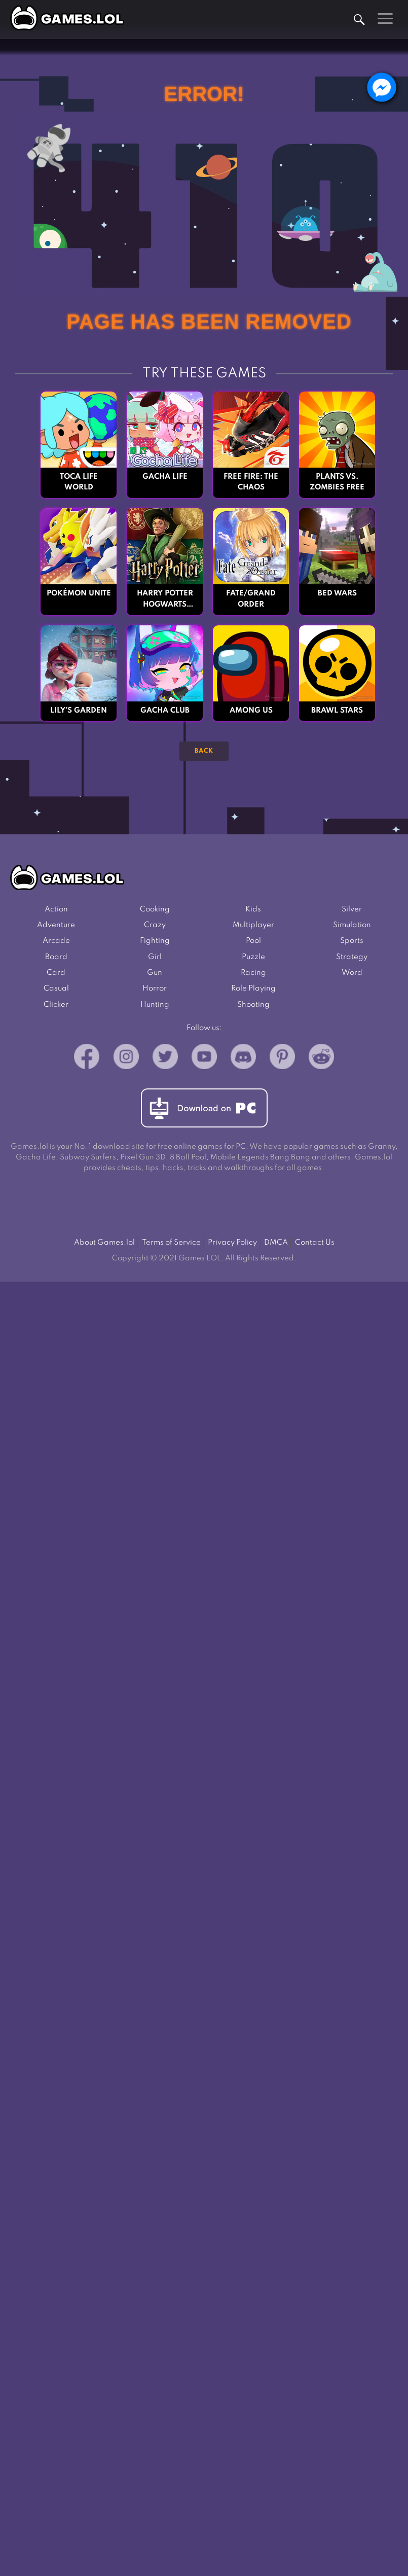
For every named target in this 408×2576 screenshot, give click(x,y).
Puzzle (253, 957)
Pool (253, 940)
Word (352, 972)
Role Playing (253, 988)
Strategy (351, 957)
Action (56, 909)
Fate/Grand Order (251, 599)
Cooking (155, 909)
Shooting (253, 1004)
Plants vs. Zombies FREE (337, 482)
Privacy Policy (232, 1242)
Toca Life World (79, 482)
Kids (253, 909)
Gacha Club (165, 710)
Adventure (56, 925)
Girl (155, 957)
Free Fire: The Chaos (251, 482)
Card (56, 972)
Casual (56, 988)
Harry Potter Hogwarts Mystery (165, 600)
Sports (351, 940)
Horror (154, 988)
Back (204, 751)
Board (56, 957)
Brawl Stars (337, 710)
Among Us (251, 710)
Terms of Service (171, 1242)
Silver (352, 909)
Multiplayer (253, 925)
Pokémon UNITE (79, 593)
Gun (154, 972)
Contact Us (315, 1242)
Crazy (155, 925)
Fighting (155, 940)
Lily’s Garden (78, 710)
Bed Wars (337, 593)
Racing (253, 972)
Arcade (56, 940)
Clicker (56, 1004)
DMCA (276, 1242)
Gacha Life (165, 476)
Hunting (154, 1004)
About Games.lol (104, 1242)
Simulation (352, 925)
